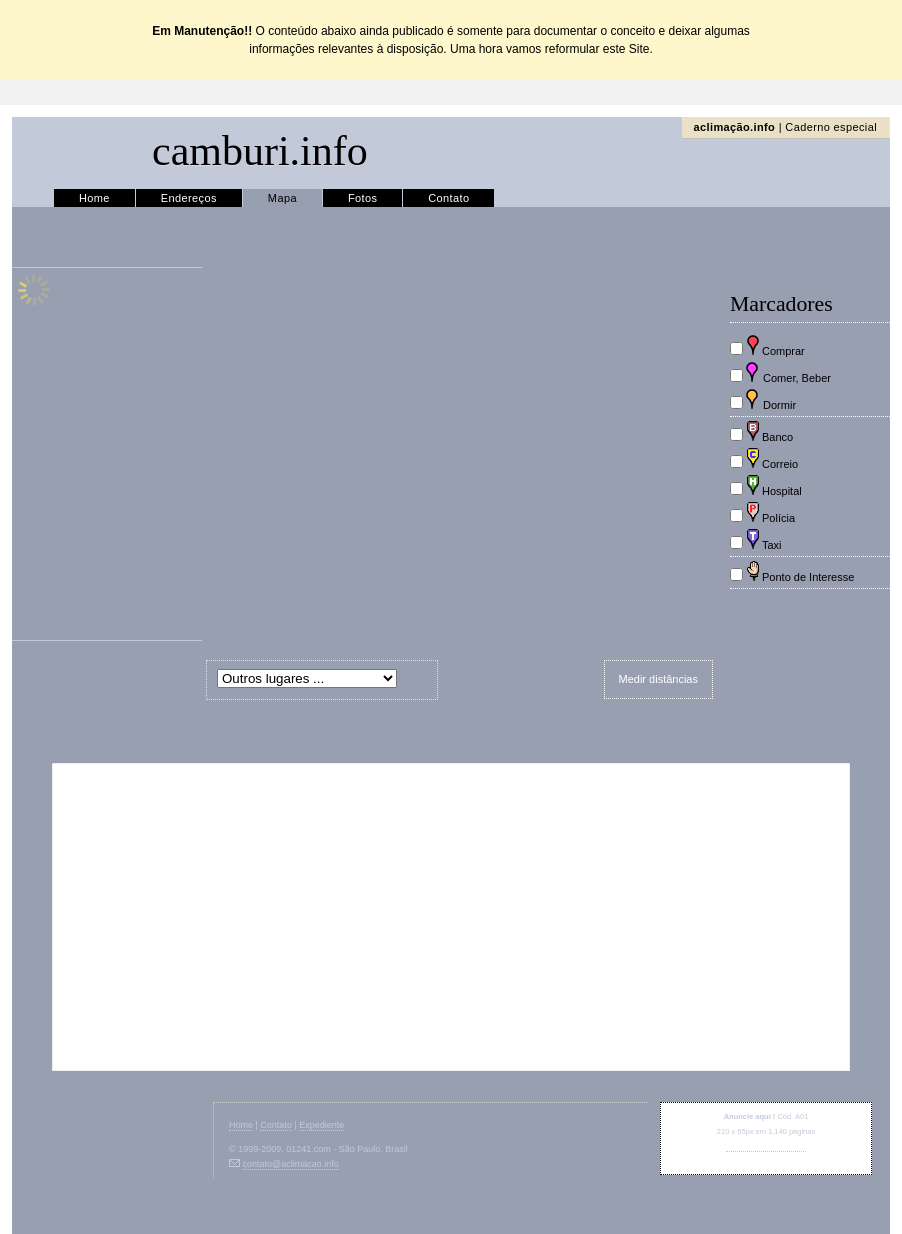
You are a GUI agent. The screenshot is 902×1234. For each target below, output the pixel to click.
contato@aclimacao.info (766, 1146)
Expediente (321, 1125)
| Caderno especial (785, 127)
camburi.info (260, 151)
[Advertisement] (451, 917)
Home (94, 198)
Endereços (189, 198)
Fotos (362, 198)
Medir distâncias (658, 679)
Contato (448, 198)
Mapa (282, 198)
